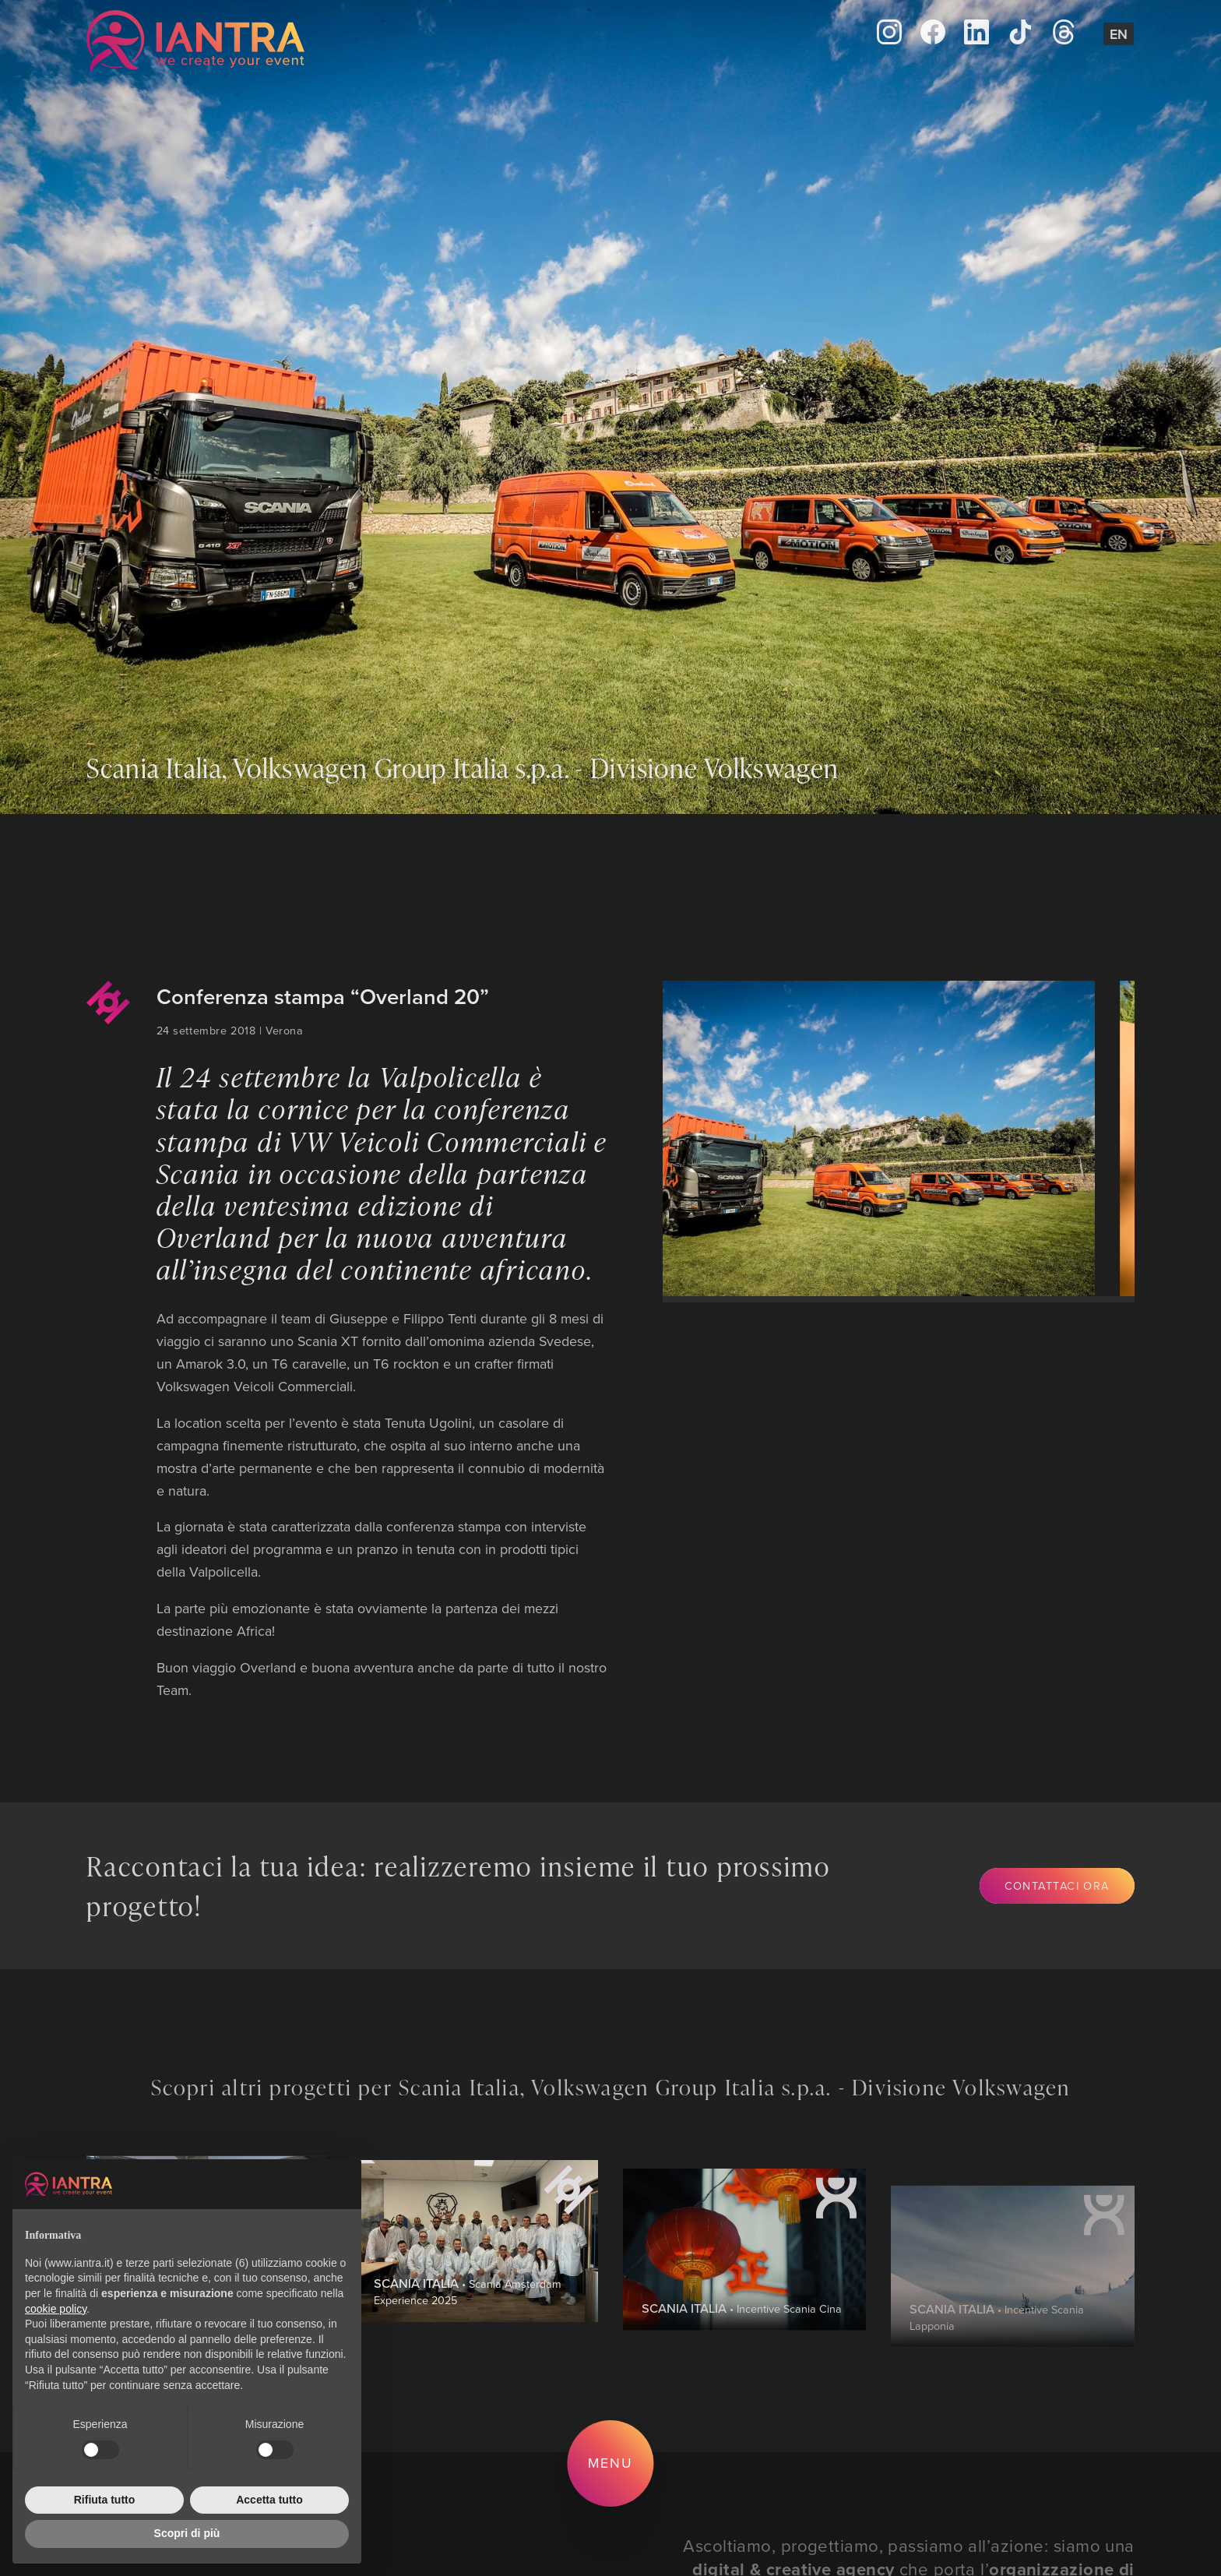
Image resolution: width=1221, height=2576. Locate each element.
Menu (611, 2462)
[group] (865, 1138)
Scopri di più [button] (187, 2533)
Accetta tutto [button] (269, 2499)
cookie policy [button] (55, 2309)
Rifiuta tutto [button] (104, 2499)
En (1119, 34)
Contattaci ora (1057, 1885)
